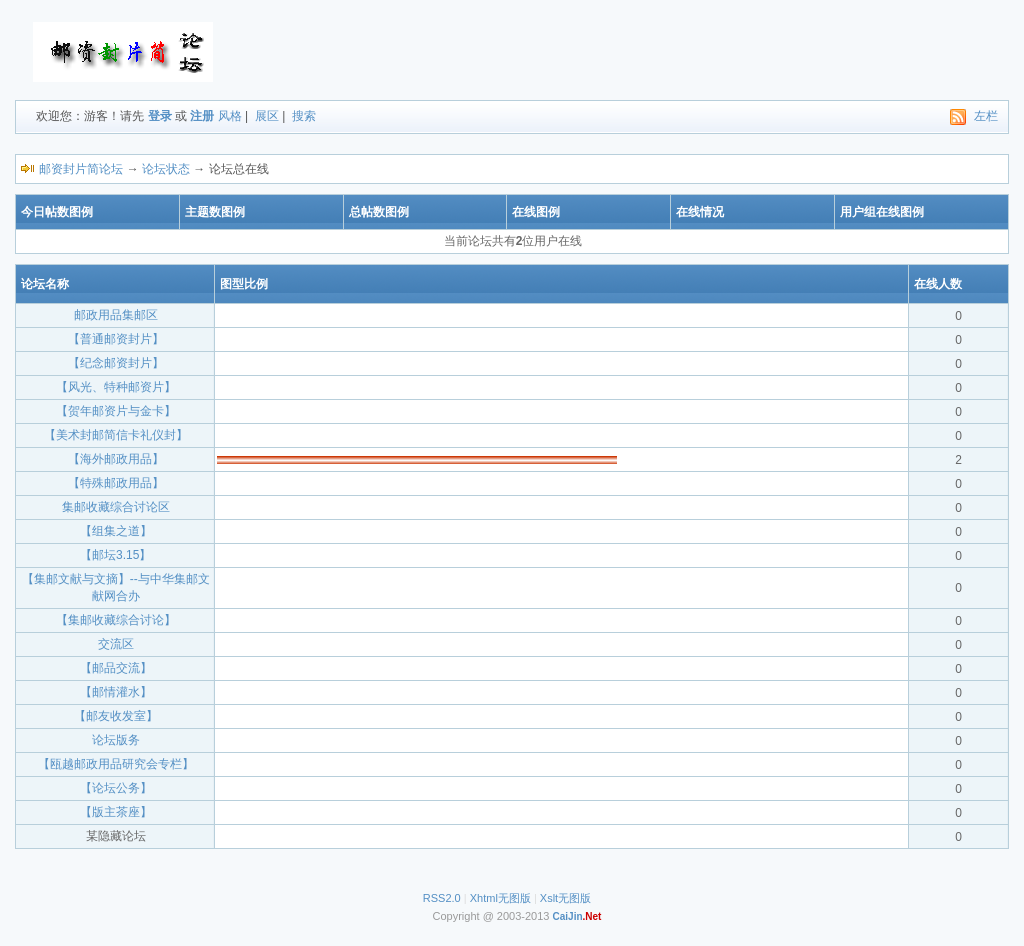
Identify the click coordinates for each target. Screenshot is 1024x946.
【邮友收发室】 (116, 716)
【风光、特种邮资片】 (116, 387)
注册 (202, 116)
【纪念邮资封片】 (116, 363)
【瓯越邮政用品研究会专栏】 (116, 764)
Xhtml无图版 (500, 898)
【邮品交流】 (116, 668)
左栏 (986, 116)
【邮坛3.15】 (115, 555)
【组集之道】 (116, 531)
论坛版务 (116, 740)
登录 (160, 116)
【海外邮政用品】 (116, 459)
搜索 (304, 116)
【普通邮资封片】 (116, 339)
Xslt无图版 (565, 898)
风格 (230, 116)
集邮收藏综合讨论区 (116, 507)
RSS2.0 (442, 898)
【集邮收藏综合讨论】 (116, 620)
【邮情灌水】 (116, 692)
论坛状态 (166, 169)
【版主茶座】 (116, 812)
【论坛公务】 (116, 788)
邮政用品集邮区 (116, 315)
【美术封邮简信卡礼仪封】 (116, 435)
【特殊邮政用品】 (116, 483)
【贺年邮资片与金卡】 (116, 411)
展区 (267, 116)
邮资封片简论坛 (81, 169)
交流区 (116, 644)
